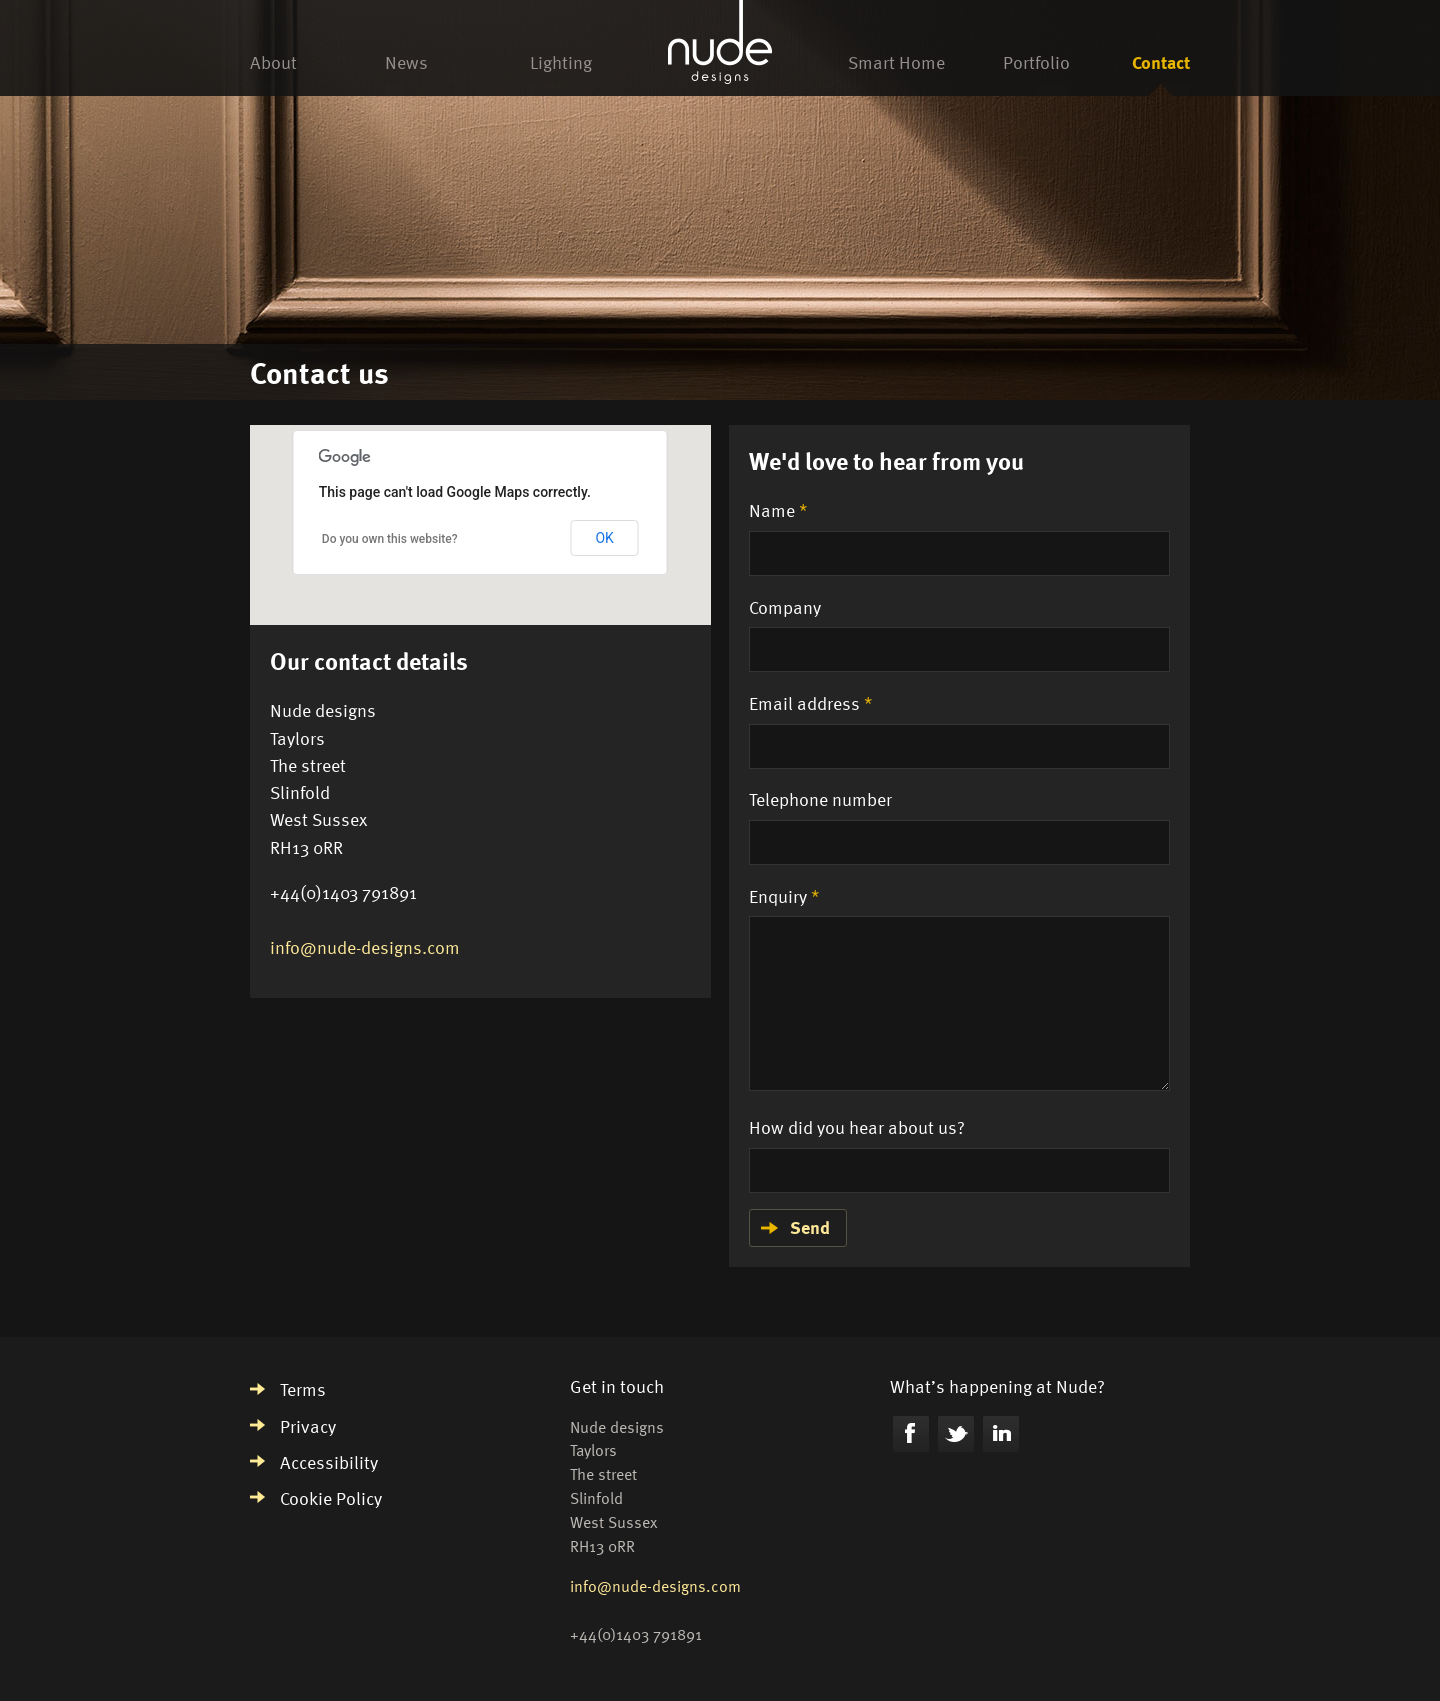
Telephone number (820, 798)
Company (785, 606)
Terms (303, 1388)
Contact (1161, 61)
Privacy (308, 1425)
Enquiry (784, 895)
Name (778, 509)
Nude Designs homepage (720, 45)
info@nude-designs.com (365, 946)
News (406, 61)
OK (604, 538)
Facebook (911, 1434)
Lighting (561, 61)
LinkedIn (1001, 1434)
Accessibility (329, 1461)
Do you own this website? (390, 539)
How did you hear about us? (857, 1126)
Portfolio (1036, 61)
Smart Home (896, 61)
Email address (811, 702)
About (273, 61)
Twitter (956, 1434)
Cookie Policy (331, 1497)
